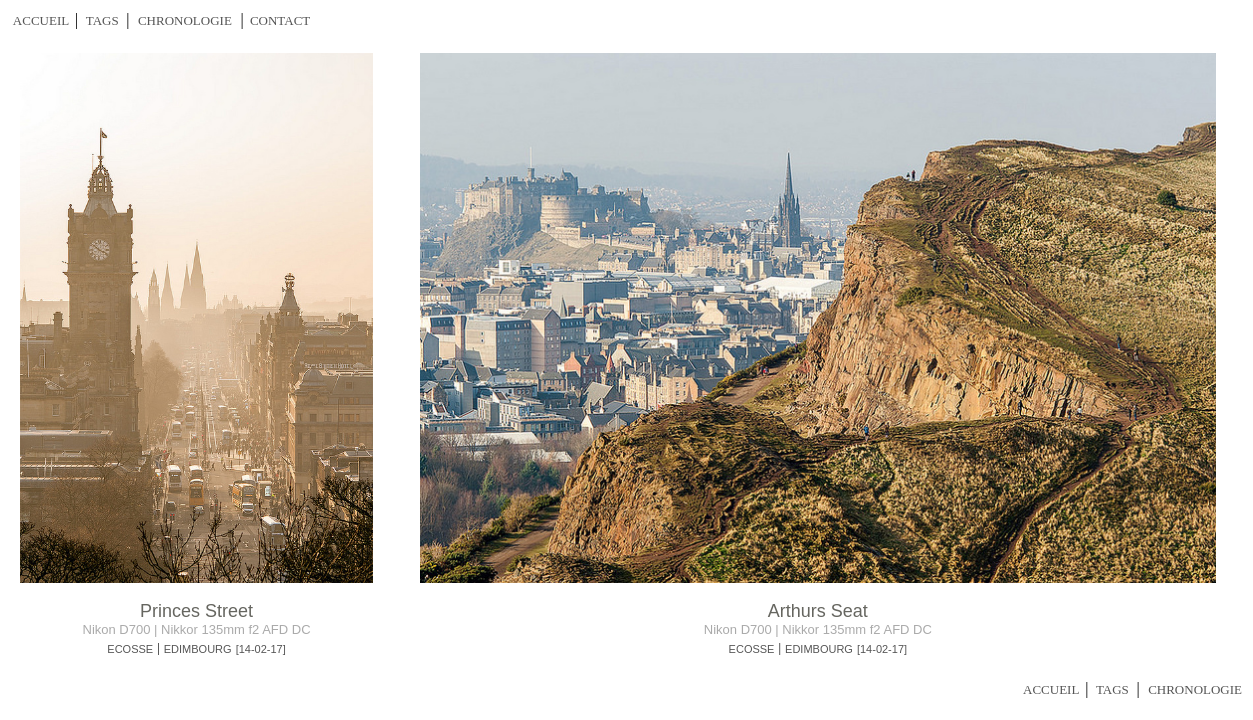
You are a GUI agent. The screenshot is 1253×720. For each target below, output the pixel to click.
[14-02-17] (261, 649)
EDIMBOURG (198, 649)
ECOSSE (130, 649)
